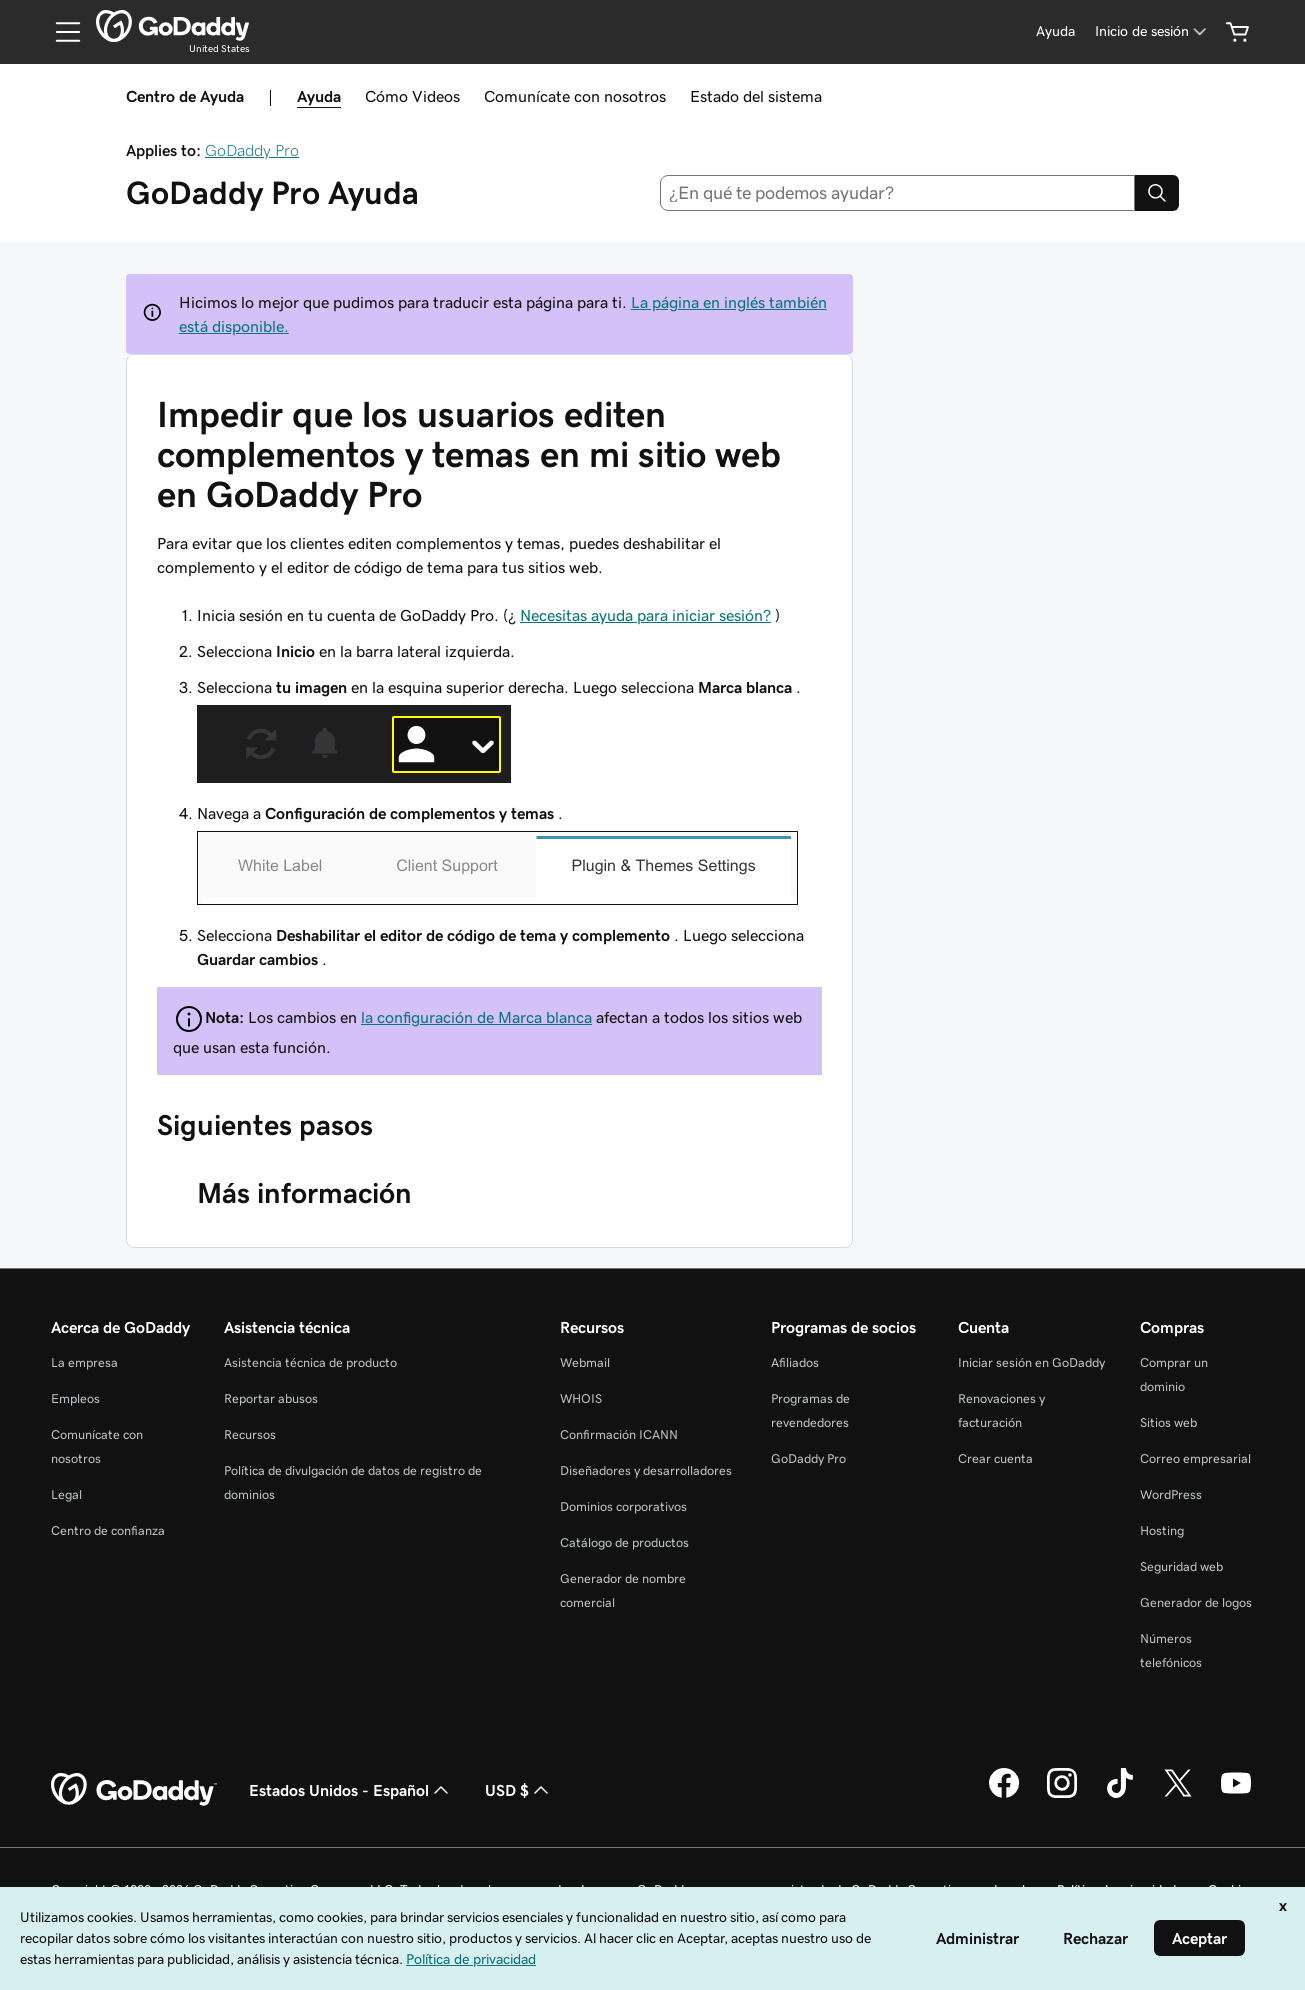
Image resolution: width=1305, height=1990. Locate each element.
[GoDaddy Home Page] (134, 1790)
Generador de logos (1196, 1602)
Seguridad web (1181, 1566)
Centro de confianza (108, 1530)
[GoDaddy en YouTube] (1236, 1795)
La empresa (84, 1362)
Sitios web (1168, 1422)
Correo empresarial (1195, 1458)
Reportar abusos (271, 1398)
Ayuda (319, 96)
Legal (66, 1494)
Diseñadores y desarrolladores (646, 1470)
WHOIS (581, 1398)
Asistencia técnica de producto (310, 1362)
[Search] (1157, 193)
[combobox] (897, 193)
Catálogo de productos (624, 1542)
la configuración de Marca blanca (476, 1017)
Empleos (75, 1398)
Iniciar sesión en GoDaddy (1031, 1362)
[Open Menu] (60, 32)
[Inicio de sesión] (1152, 31)
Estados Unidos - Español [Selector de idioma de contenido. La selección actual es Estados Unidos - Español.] (351, 1790)
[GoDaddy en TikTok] (1120, 1795)
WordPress (1171, 1494)
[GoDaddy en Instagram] (1062, 1795)
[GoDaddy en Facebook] (1004, 1795)
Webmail (585, 1362)
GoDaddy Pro (252, 150)
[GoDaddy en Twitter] (1178, 1795)
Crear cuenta (995, 1458)
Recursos (250, 1434)
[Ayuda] (1055, 31)
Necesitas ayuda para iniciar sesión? (645, 615)
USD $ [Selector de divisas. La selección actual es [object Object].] (519, 1790)
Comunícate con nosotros (575, 96)
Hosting (1162, 1530)
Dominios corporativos (623, 1506)
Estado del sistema (756, 96)
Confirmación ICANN (619, 1434)
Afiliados (795, 1362)
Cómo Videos (412, 96)
